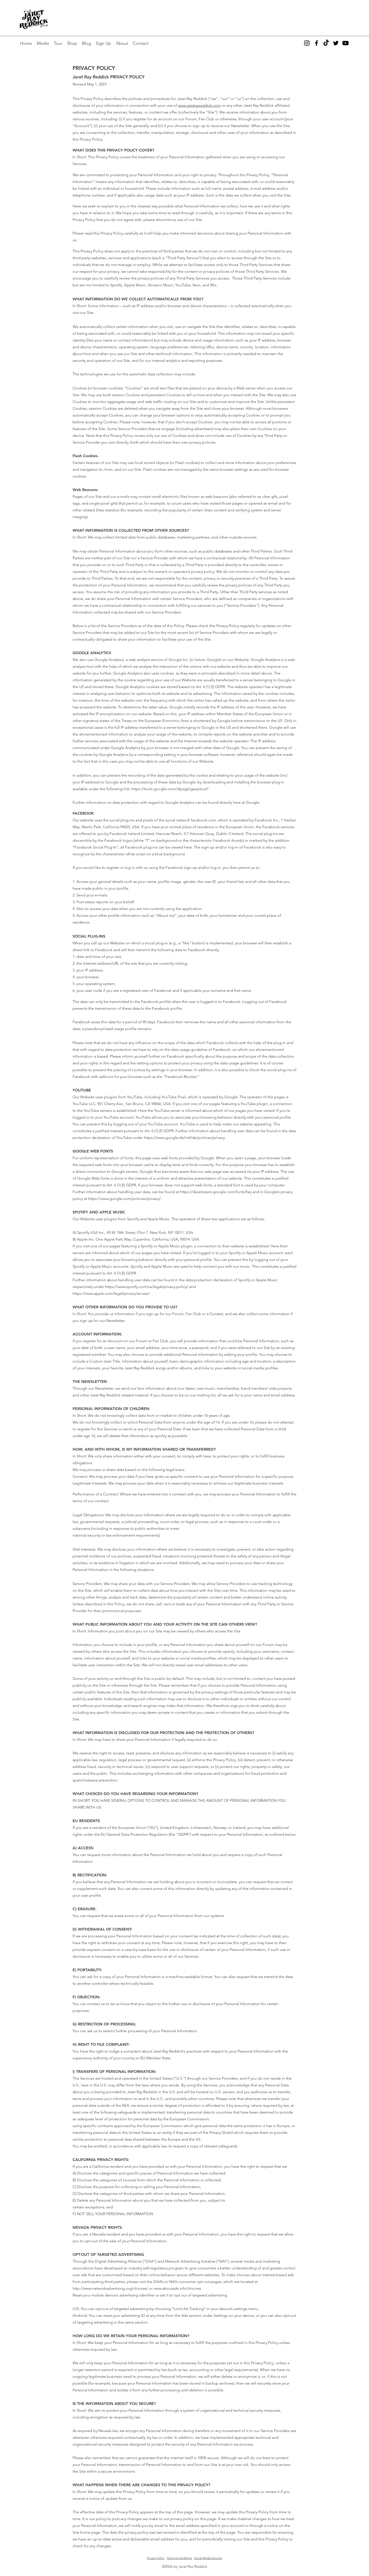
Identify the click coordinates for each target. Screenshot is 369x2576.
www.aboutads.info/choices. (178, 2288)
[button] (42, 43)
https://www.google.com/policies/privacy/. (125, 1198)
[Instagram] (306, 43)
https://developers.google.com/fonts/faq (216, 1192)
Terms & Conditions (179, 2558)
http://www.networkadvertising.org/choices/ (110, 2288)
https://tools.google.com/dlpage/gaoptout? (169, 789)
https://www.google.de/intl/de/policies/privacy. (185, 1137)
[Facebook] (316, 43)
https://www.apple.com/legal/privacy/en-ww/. (112, 1293)
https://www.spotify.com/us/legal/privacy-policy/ (146, 1286)
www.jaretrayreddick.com (199, 105)
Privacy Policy (156, 2558)
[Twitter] (335, 43)
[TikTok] (326, 43)
